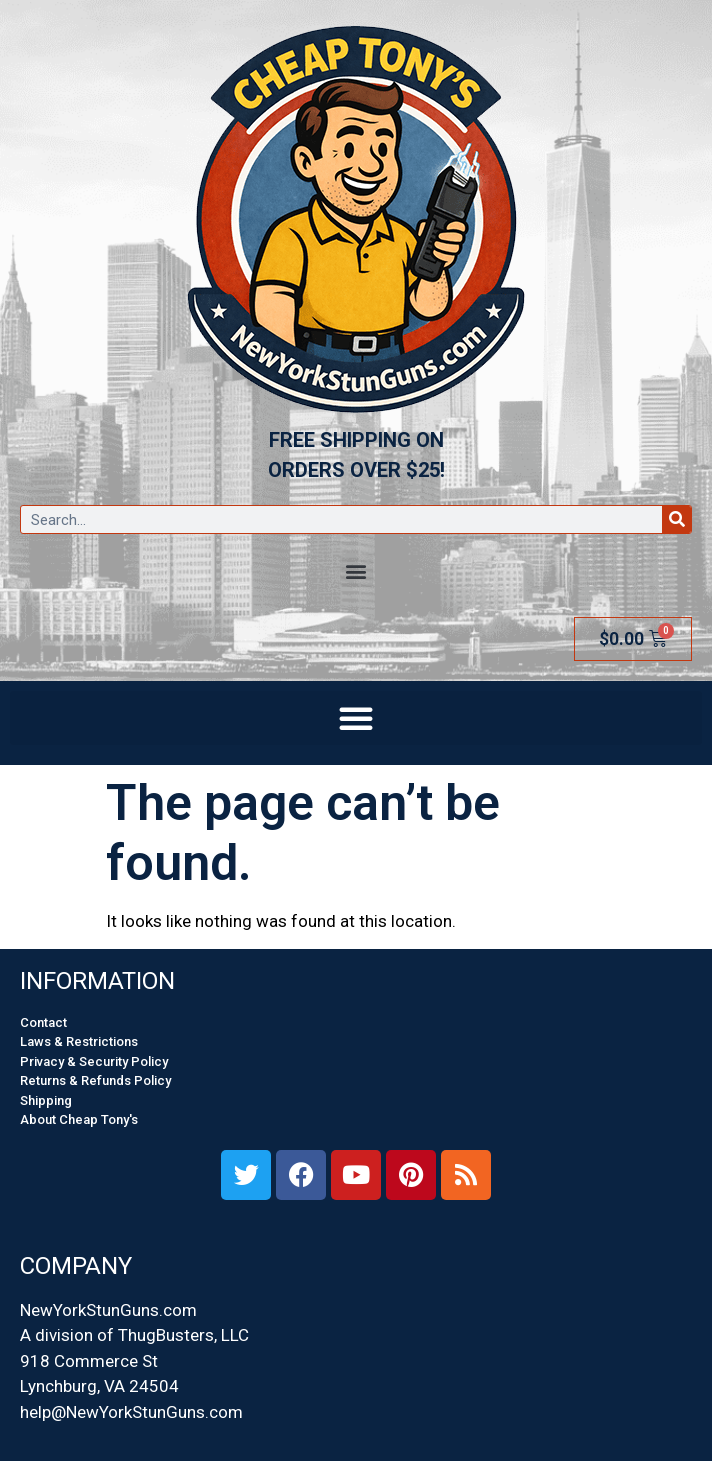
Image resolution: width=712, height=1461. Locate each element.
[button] (356, 570)
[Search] (676, 519)
